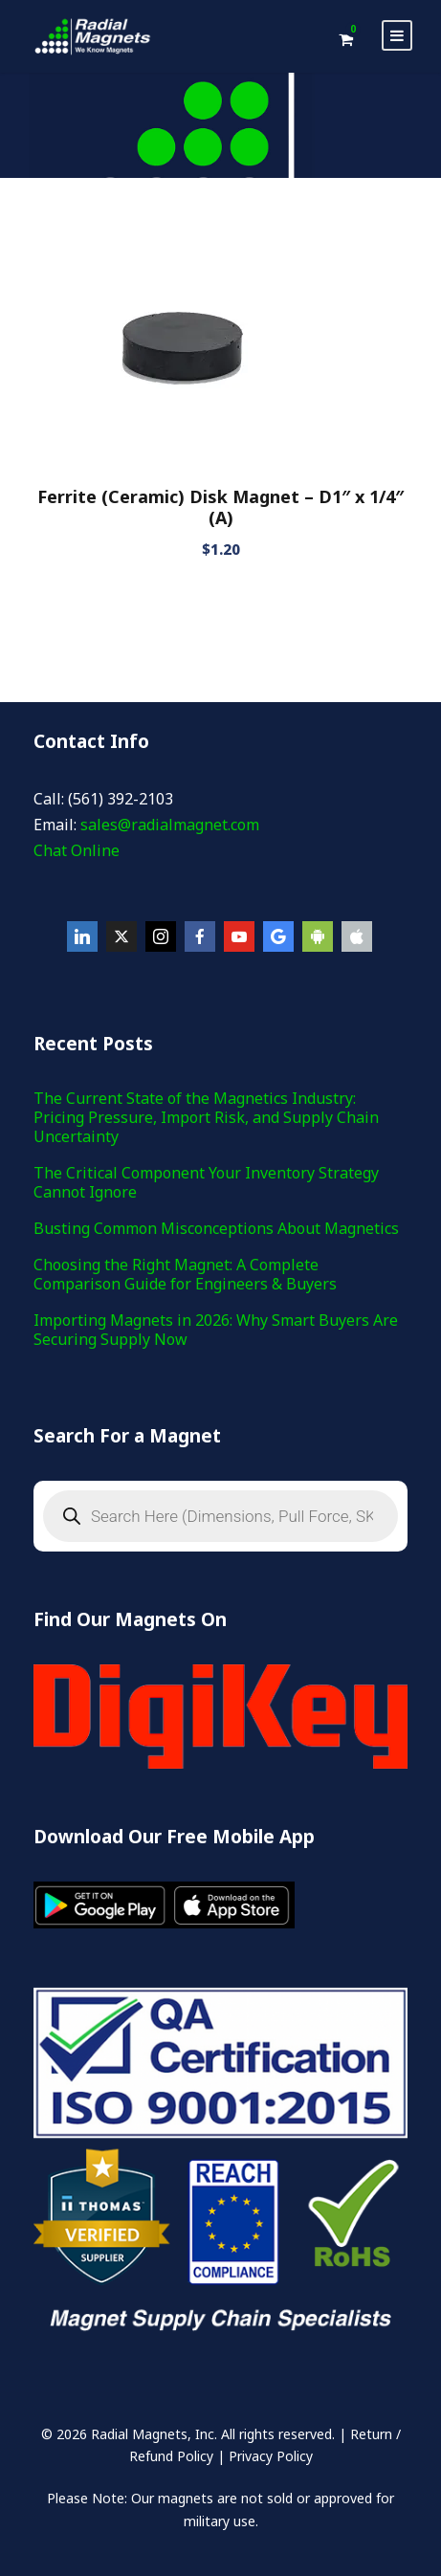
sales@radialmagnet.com (169, 824)
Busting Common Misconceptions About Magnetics (216, 1228)
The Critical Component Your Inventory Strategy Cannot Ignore (206, 1182)
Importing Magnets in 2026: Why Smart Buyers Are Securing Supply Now (215, 1330)
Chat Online (76, 850)
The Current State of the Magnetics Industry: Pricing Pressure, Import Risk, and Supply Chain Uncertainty (206, 1117)
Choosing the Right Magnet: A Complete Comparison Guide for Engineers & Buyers (185, 1274)
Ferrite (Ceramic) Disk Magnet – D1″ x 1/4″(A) (220, 507)
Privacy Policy (271, 2456)
